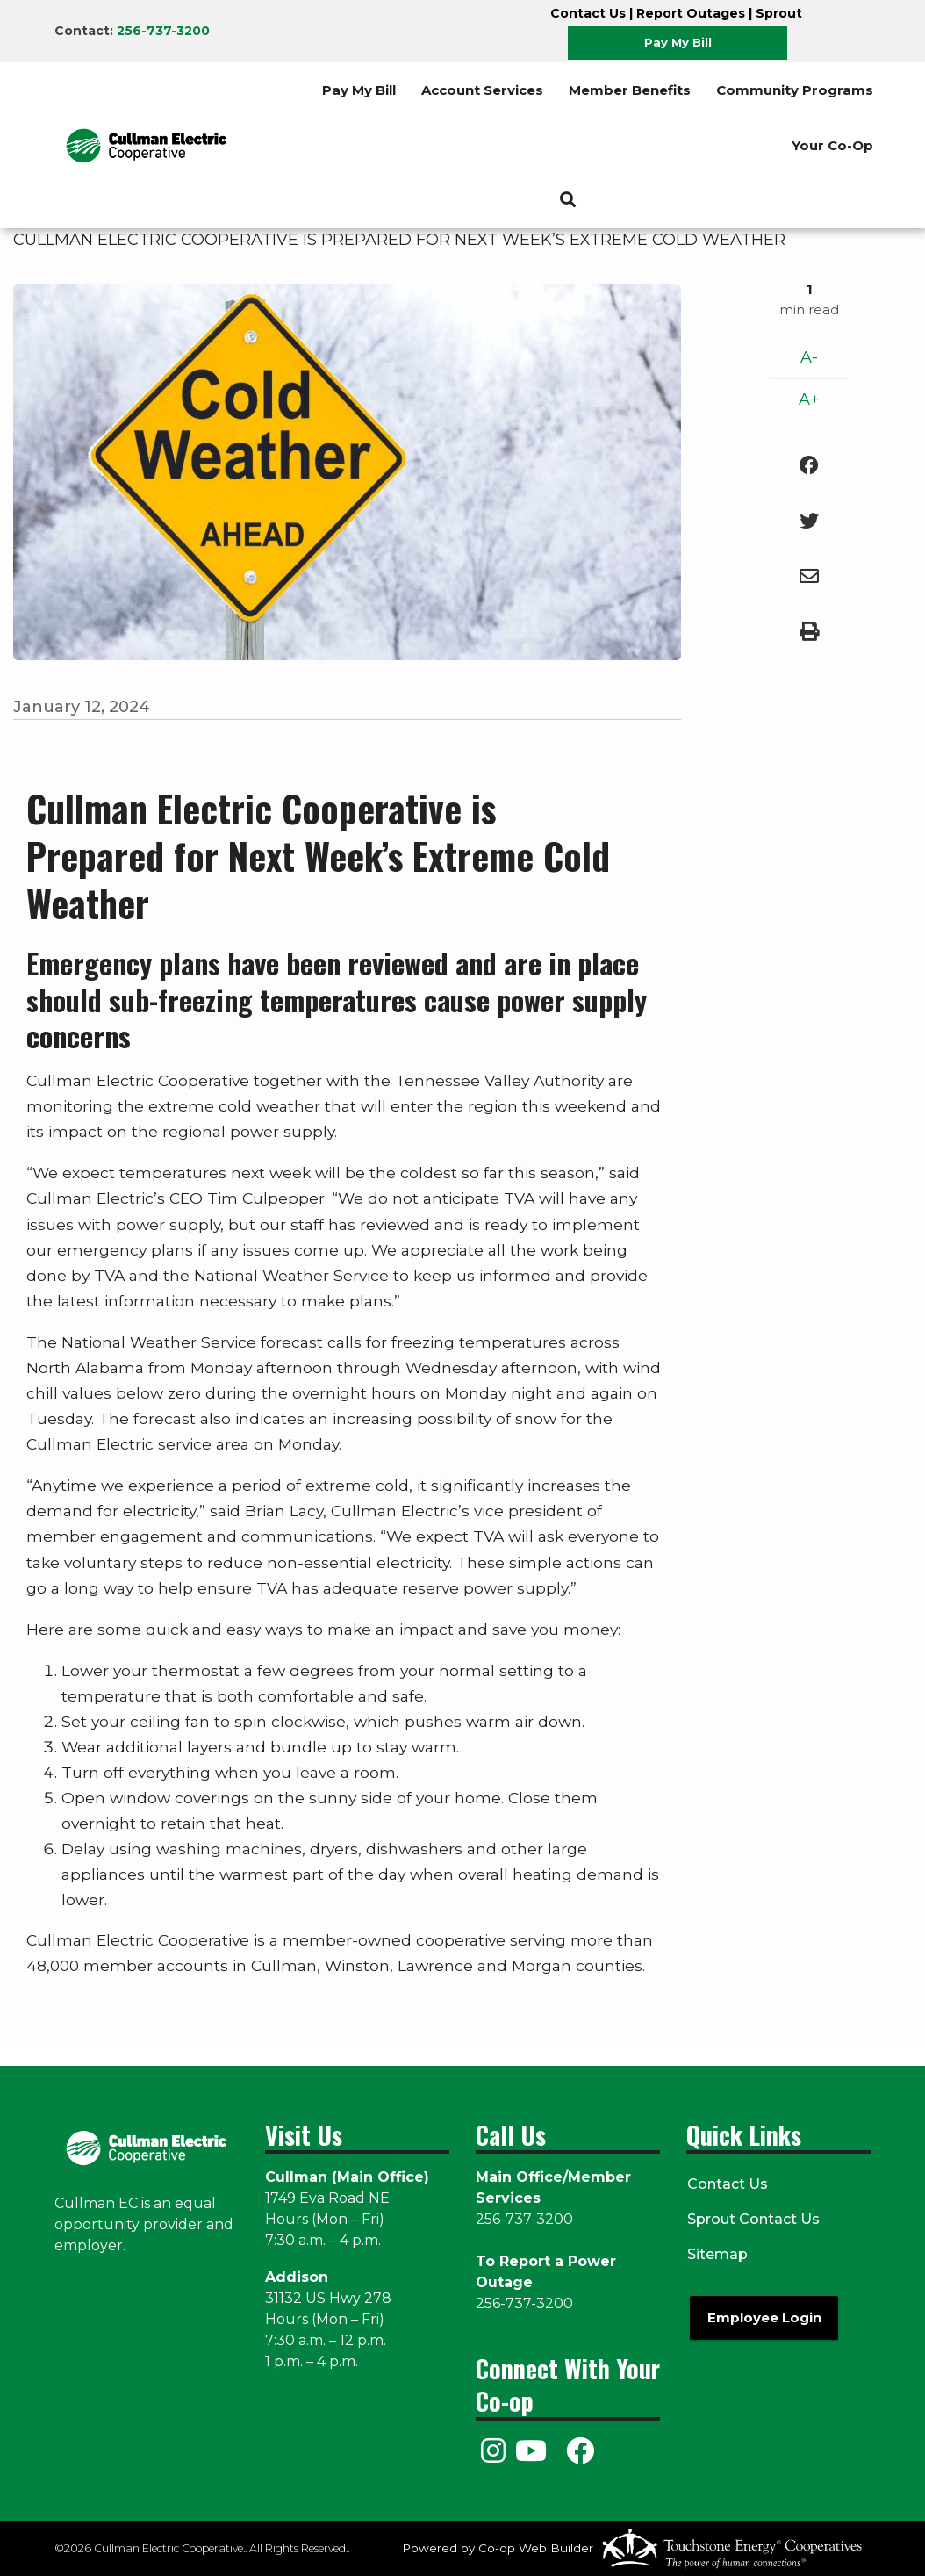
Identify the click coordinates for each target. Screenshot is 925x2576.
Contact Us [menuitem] (726, 2184)
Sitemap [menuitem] (716, 2254)
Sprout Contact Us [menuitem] (752, 2219)
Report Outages (690, 13)
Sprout (779, 13)
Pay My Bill (678, 42)
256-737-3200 (163, 31)
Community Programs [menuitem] (794, 90)
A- (809, 357)
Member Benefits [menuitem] (630, 90)
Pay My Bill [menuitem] (359, 90)
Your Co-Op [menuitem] (832, 145)
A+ (809, 399)
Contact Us (588, 13)
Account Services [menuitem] (482, 90)
